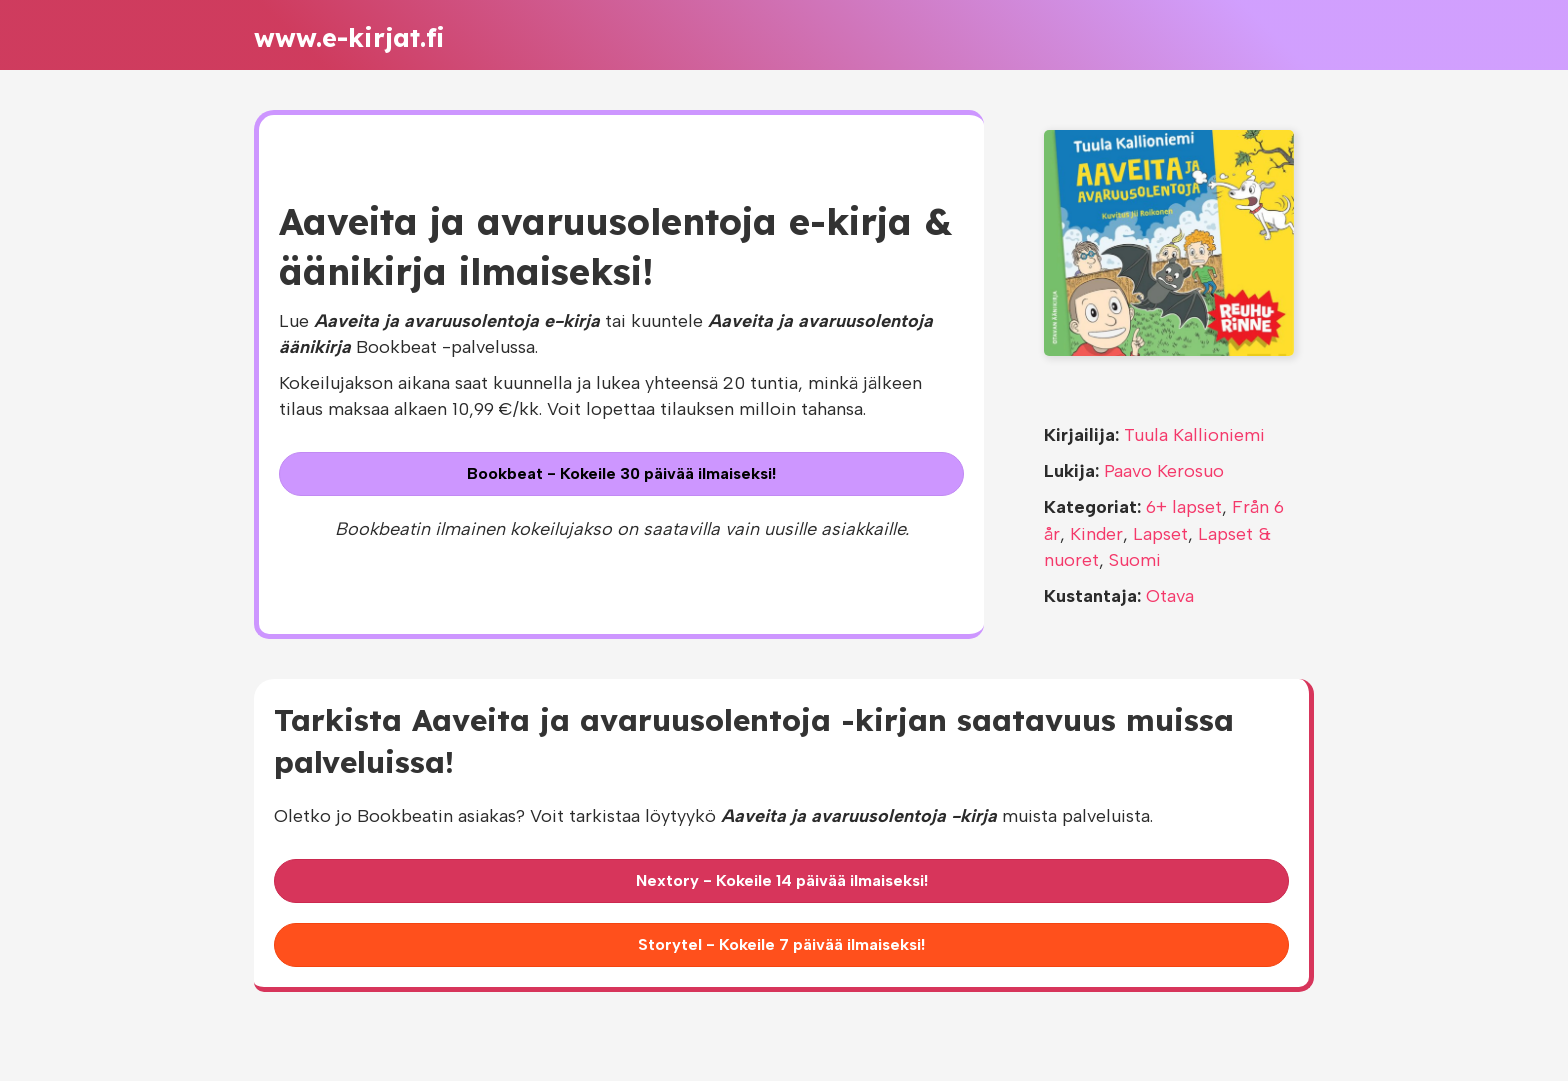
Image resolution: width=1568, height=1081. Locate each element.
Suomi (1135, 560)
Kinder (1096, 534)
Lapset (1160, 534)
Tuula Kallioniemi (1194, 435)
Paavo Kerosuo (1164, 471)
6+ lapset (1184, 507)
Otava (1170, 596)
